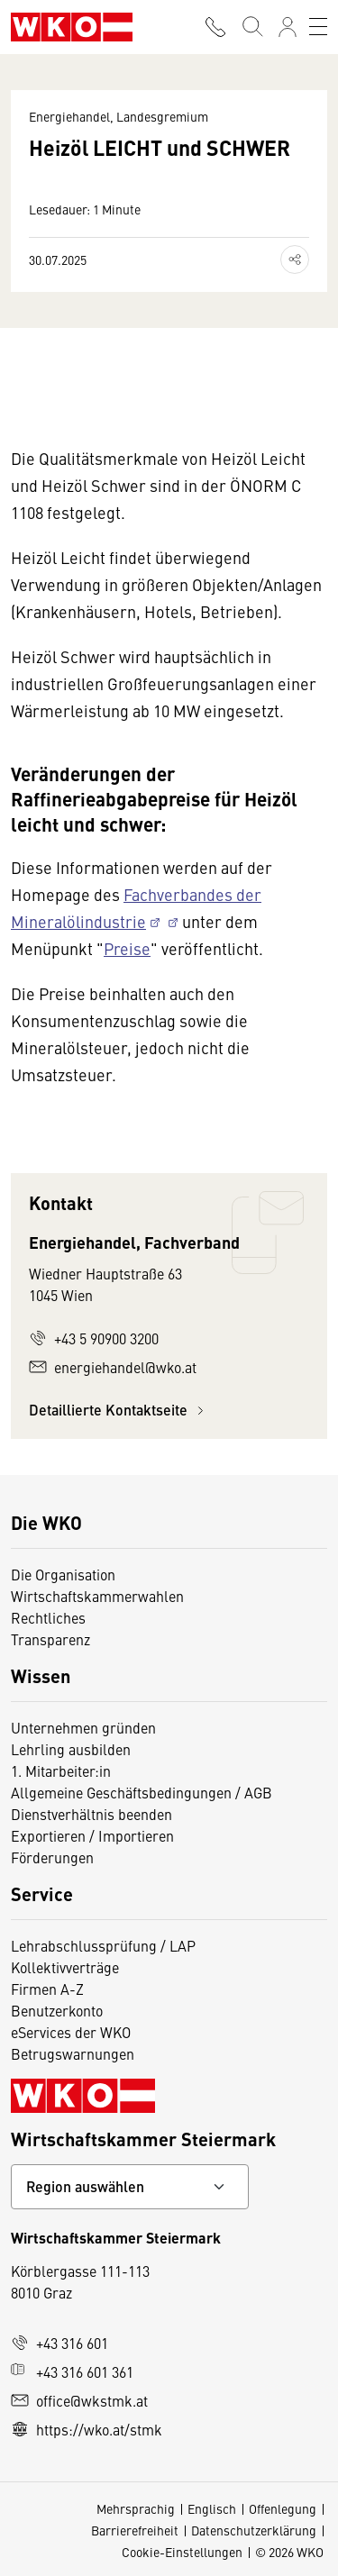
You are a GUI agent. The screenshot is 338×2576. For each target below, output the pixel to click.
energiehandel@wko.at (112, 1367)
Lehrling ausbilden (71, 1749)
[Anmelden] (287, 27)
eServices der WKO (71, 2032)
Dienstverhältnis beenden (91, 1814)
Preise (127, 948)
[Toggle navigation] (318, 27)
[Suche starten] (251, 27)
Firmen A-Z (47, 1988)
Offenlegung (282, 2508)
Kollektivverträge (65, 1967)
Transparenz (50, 1639)
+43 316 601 (59, 2343)
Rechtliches (48, 1617)
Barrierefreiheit (134, 2530)
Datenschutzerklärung (253, 2530)
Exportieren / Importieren (92, 1835)
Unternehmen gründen (83, 1727)
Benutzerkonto (57, 2010)
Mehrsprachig (135, 2508)
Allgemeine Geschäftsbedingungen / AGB (141, 1792)
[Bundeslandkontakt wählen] (130, 2186)
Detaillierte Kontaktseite (119, 1409)
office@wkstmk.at (79, 2400)
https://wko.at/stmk (86, 2429)
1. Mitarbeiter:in (61, 1770)
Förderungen (52, 1857)
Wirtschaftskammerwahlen (97, 1596)
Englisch (211, 2508)
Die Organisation (63, 1574)
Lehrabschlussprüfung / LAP (103, 1945)
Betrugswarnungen (72, 2053)
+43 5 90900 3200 (94, 1338)
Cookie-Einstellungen (182, 2552)
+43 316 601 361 (72, 2371)
